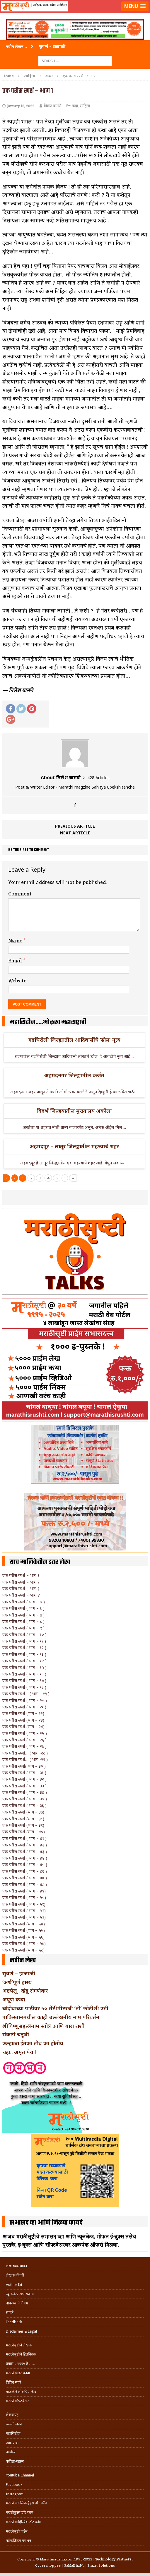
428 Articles (98, 777)
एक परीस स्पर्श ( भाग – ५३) (24, 1917)
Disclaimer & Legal (21, 2331)
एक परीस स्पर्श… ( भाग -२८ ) (25, 1753)
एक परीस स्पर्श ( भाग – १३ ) (24, 1654)
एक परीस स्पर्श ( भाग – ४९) (24, 1891)
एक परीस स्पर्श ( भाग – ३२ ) (24, 1779)
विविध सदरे (13, 2382)
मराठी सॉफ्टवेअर (17, 2401)
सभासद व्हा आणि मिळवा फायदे (46, 2223)
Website (17, 981)
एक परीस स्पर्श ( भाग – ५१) (23, 1904)
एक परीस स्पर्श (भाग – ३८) (23, 1818)
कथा (75, 106)
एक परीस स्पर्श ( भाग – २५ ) (24, 1733)
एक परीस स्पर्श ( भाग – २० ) (24, 1700)
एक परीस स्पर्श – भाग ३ (21, 1588)
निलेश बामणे (52, 106)
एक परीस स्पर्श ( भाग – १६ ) (24, 1674)
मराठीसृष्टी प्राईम (17, 2531)
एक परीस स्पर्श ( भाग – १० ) (24, 1634)
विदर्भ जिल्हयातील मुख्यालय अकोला (74, 1110)
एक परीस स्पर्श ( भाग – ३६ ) (24, 1805)
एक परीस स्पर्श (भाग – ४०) (23, 1831)
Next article (75, 833)
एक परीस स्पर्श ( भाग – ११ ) (24, 1641)
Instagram (14, 2494)
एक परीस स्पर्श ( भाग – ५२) (24, 1910)
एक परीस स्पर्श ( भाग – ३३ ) (24, 1786)
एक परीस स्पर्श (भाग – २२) (23, 1713)
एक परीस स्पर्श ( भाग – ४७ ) (24, 1877)
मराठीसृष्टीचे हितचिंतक (21, 2354)
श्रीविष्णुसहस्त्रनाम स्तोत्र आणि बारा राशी (43, 2025)
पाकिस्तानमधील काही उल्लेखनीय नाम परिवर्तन (50, 2017)
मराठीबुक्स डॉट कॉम (19, 2512)
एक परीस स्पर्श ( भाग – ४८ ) (24, 1884)
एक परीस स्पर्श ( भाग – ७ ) (23, 1615)
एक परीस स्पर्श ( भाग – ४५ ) (24, 1864)
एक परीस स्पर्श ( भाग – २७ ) (24, 1746)
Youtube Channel (20, 2475)
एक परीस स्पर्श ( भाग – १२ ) (24, 1647)
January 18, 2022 (20, 106)
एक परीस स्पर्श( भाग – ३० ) (24, 1766)
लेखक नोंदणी (15, 2275)
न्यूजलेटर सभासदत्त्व (20, 2294)
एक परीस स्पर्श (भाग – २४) (23, 1726)
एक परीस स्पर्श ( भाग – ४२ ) (24, 1845)
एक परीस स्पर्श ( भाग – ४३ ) (24, 1851)
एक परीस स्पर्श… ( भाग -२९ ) (25, 1759)
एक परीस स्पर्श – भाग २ (21, 1582)
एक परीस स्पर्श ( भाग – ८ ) (23, 1621)
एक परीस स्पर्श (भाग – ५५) (23, 1930)
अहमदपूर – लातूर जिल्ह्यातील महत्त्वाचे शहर (74, 1146)
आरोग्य (11, 2452)
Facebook (14, 2484)
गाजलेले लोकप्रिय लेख (21, 2392)
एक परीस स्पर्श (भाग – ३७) (23, 1812)
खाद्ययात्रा (12, 2443)
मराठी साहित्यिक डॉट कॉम (23, 2522)
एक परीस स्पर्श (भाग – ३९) (23, 1825)
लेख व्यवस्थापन (16, 2266)
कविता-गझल (15, 2461)
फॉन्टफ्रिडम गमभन (18, 2540)
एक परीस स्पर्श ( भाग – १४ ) (24, 1661)
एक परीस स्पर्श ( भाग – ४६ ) (24, 1871)
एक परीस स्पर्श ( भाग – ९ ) (23, 1628)
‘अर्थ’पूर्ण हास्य (17, 1982)
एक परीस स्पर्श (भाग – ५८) (23, 1950)
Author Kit (14, 2284)
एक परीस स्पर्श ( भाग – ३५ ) (24, 1798)
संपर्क (9, 2312)
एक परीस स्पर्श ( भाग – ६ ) (23, 1608)
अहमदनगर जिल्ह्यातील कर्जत (74, 1075)
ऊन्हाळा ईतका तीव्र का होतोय (32, 2043)
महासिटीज (13, 2433)
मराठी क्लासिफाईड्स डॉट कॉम (26, 2503)
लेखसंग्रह (12, 2414)
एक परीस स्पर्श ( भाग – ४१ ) (24, 1838)
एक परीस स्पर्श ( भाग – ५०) (24, 1897)
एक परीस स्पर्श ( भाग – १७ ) (24, 1680)
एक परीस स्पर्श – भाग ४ (21, 1595)
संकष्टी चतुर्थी (15, 2034)
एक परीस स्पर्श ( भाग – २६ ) (24, 1739)
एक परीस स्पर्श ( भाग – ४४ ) (24, 1858)
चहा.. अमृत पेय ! (19, 2051)
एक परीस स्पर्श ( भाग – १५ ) (24, 1667)
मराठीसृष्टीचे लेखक (19, 2345)
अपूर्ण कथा (13, 1999)
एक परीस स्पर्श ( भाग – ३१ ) (24, 1772)
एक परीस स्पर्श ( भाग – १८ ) (24, 1687)
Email (15, 961)
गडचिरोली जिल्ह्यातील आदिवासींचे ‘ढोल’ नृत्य (74, 1039)
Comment (20, 894)
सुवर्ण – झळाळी (18, 1973)
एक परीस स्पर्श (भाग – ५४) (23, 1924)
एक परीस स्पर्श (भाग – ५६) (23, 1937)
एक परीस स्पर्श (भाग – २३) (23, 1720)
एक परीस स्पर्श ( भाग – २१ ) (24, 1707)
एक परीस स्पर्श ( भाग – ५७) (24, 1943)
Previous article (75, 826)
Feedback (14, 2322)
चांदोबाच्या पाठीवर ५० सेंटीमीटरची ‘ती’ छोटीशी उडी (55, 2008)
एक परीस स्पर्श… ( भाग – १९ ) (26, 1693)
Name (16, 941)
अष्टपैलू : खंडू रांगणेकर (25, 1990)
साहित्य (29, 75)
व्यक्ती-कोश (14, 2424)
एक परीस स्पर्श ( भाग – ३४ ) (24, 1792)
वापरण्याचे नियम (17, 2303)
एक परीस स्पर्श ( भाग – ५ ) (23, 1601)
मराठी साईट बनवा (18, 2373)
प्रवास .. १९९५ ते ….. (20, 2363)
